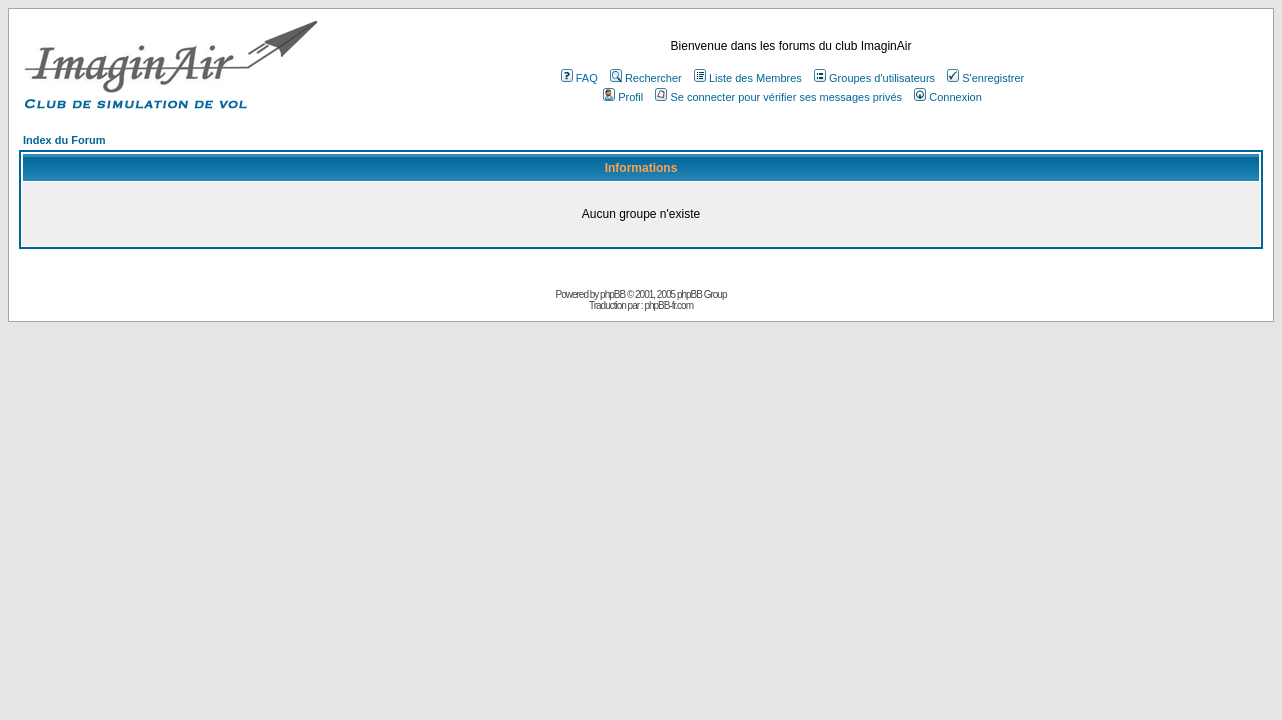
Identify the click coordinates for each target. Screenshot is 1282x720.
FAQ (579, 78)
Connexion (948, 97)
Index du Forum (64, 140)
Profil (623, 97)
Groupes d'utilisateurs (874, 78)
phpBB (612, 294)
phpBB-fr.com (668, 305)
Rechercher (646, 78)
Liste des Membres (748, 78)
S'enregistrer (985, 78)
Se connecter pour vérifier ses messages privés (778, 97)
